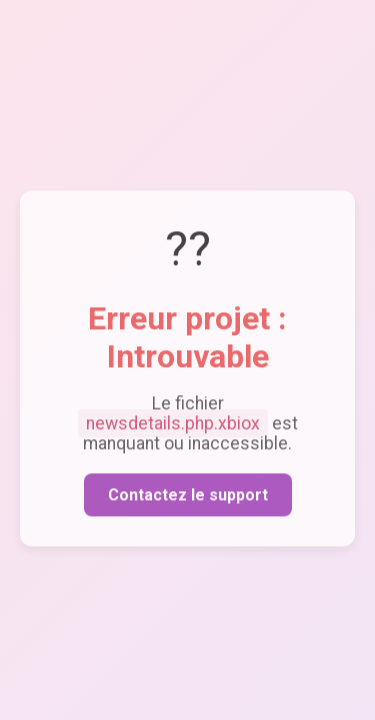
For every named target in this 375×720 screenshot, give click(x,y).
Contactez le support (188, 498)
